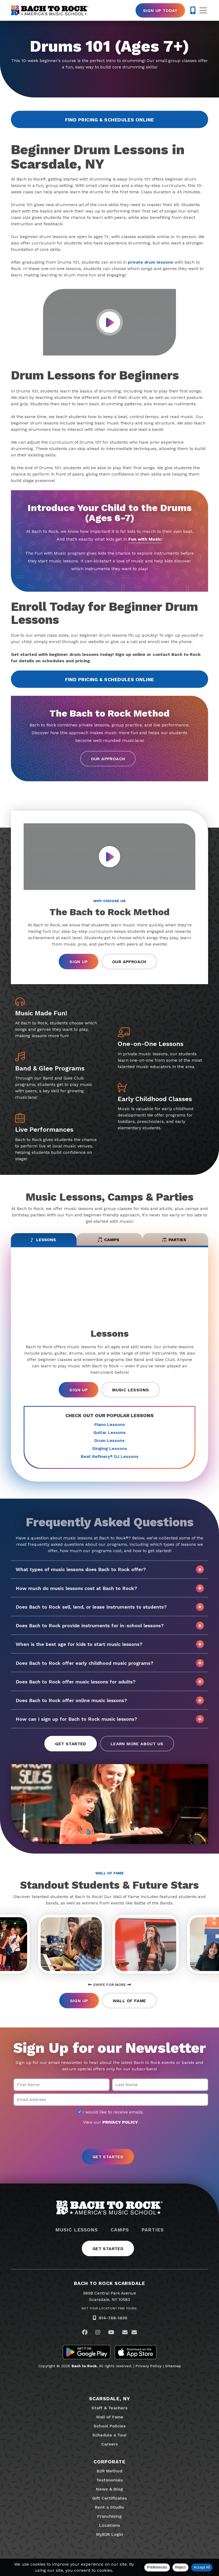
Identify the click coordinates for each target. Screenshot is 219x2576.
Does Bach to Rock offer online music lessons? (110, 1701)
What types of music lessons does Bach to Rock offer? (110, 1570)
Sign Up (78, 961)
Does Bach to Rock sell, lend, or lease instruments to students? (110, 1608)
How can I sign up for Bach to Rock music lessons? (110, 1720)
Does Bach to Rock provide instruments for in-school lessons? (110, 1626)
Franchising (109, 2517)
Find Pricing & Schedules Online (109, 119)
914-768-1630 (113, 2319)
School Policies (110, 2427)
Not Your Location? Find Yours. (109, 2310)
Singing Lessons (109, 1449)
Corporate (109, 2463)
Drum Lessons (109, 1441)
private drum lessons (150, 262)
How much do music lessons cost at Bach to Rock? (110, 1589)
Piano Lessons (109, 1425)
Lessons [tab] (42, 1240)
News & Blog (109, 2490)
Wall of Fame (129, 2002)
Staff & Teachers (109, 2409)
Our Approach (108, 758)
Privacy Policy (149, 2367)
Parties (152, 2231)
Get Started (70, 1744)
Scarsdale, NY (109, 2400)
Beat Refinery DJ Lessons (109, 1457)
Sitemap (173, 2367)
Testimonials (109, 2481)
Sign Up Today (160, 10)
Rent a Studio (109, 2508)
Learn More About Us (137, 1744)
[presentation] (109, 2138)
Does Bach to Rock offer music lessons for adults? (110, 1682)
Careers (109, 2445)
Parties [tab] (174, 1240)
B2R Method (109, 2472)
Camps (120, 2231)
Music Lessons (130, 1390)
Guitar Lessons (109, 1433)
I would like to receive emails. (111, 2113)
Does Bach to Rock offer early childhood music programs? (110, 1664)
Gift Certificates (109, 2499)
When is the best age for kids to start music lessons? (110, 1645)
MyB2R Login (109, 2535)
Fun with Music (144, 539)
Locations (109, 2526)
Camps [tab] (108, 1240)
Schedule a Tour (109, 2436)
